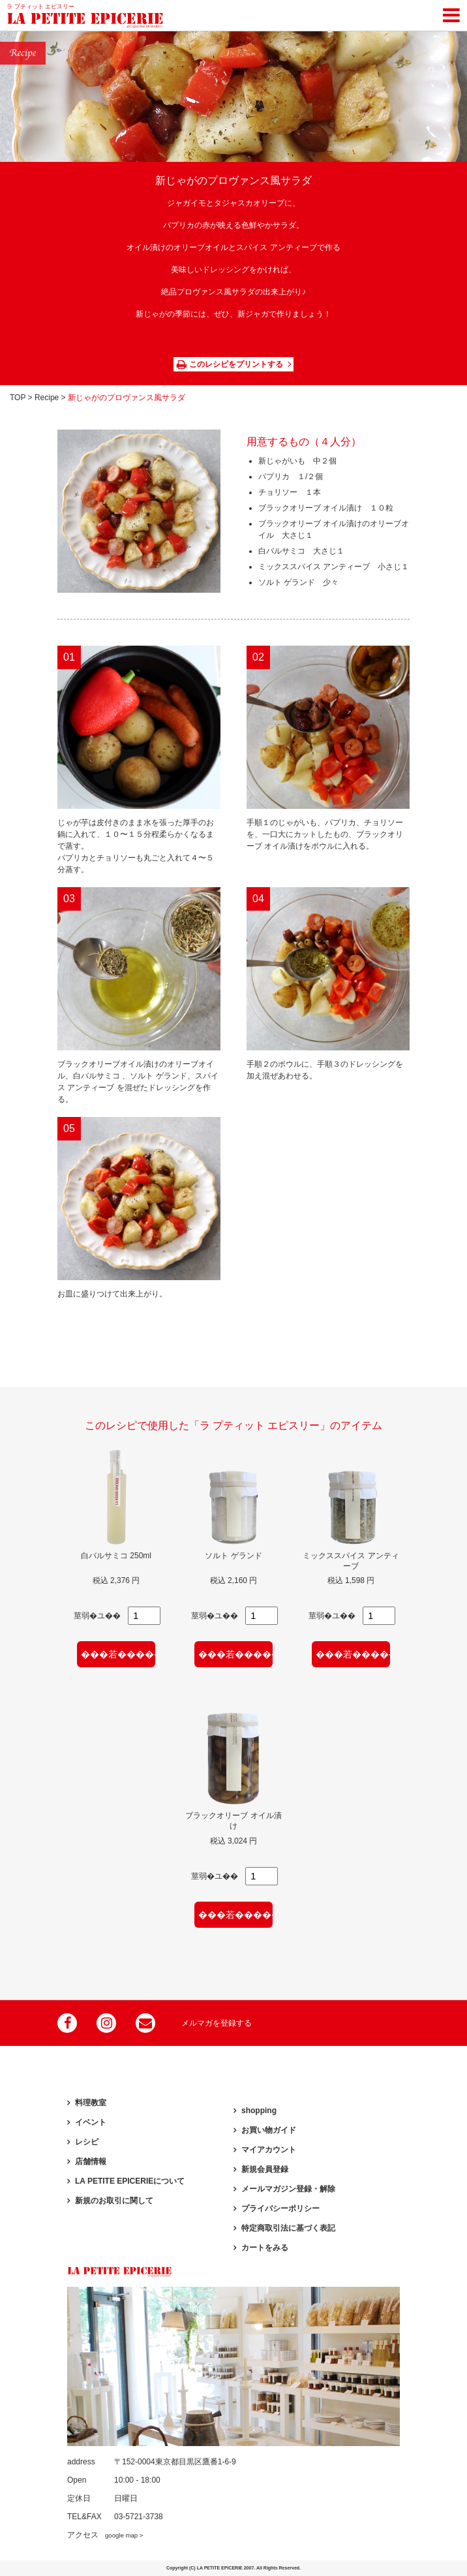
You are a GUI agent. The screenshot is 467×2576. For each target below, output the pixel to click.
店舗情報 (90, 2161)
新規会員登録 (264, 2169)
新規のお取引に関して (114, 2200)
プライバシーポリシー (280, 2208)
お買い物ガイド (268, 2130)
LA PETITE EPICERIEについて (130, 2181)
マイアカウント (268, 2149)
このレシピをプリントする (229, 364)
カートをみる (264, 2247)
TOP (17, 397)
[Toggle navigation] (451, 13)
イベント (90, 2122)
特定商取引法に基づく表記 (288, 2228)
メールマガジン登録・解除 (288, 2188)
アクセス (105, 2534)
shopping (259, 2110)
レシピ (86, 2141)
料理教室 (90, 2102)
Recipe (47, 397)
